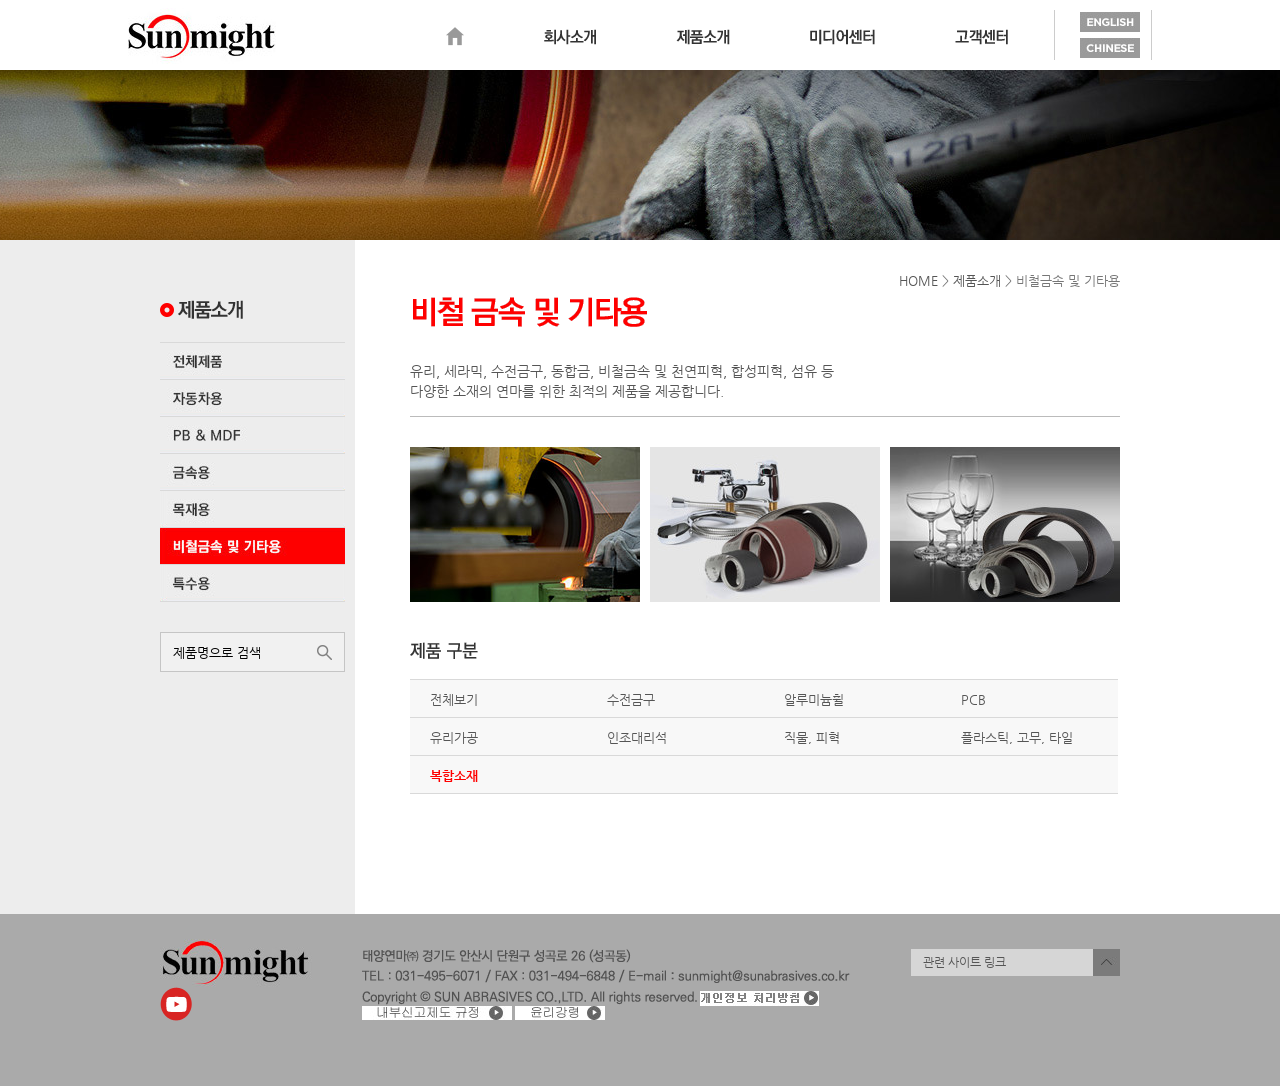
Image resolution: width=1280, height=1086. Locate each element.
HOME (918, 280)
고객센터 (981, 37)
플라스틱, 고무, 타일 (1017, 737)
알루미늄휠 (814, 699)
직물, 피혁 (812, 737)
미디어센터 (842, 37)
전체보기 (454, 699)
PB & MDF (252, 435)
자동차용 (252, 398)
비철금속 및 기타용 (252, 546)
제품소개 (703, 37)
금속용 (252, 472)
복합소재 (454, 775)
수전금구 (631, 699)
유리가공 (454, 737)
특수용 (252, 583)
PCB (973, 699)
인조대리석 (637, 737)
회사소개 (570, 37)
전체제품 (252, 361)
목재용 (252, 509)
